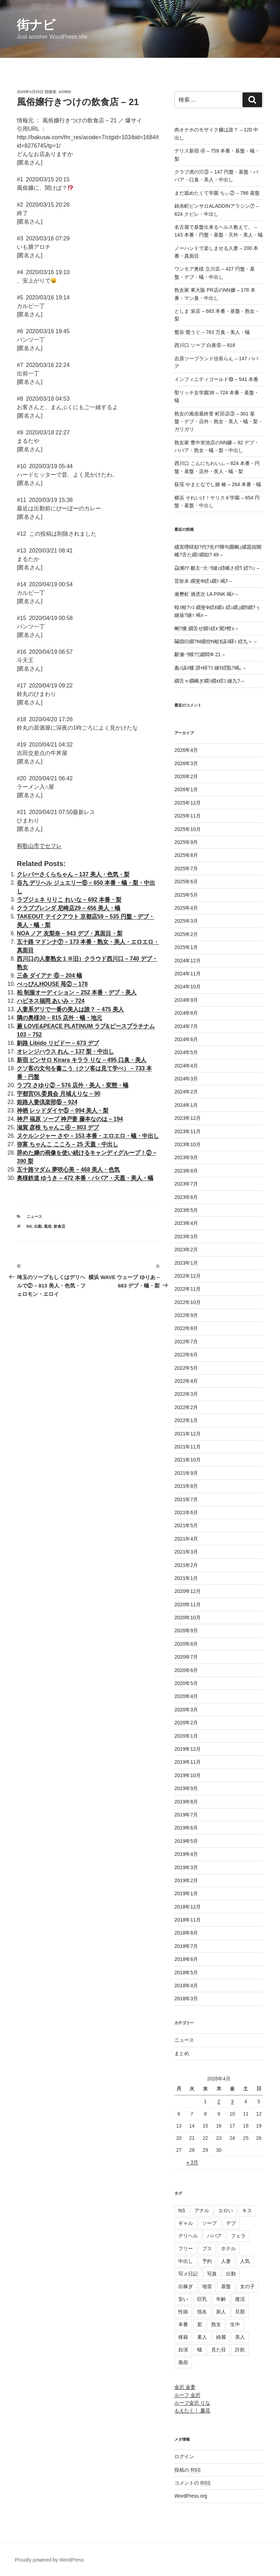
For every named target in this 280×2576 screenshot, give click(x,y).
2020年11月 (187, 1604)
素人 (202, 2337)
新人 (221, 2311)
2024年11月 (187, 973)
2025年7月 (186, 868)
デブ (231, 2223)
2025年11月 (187, 816)
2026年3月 (186, 763)
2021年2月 (186, 1565)
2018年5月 (186, 1972)
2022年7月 (186, 1341)
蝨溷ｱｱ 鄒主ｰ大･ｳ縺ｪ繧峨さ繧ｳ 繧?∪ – (216, 568)
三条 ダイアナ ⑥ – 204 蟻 (49, 976)
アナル (201, 2210)
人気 (245, 2261)
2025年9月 (186, 842)
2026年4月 (186, 750)
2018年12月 (187, 1907)
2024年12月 (187, 960)
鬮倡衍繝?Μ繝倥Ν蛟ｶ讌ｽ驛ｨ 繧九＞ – (215, 641)
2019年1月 (186, 1893)
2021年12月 (187, 1434)
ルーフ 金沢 (187, 2395)
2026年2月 (186, 776)
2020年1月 (186, 1736)
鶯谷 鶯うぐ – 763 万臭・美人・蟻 (212, 332)
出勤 (38, 1226)
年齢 (221, 2299)
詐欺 (240, 2349)
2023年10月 (187, 1144)
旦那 (240, 2311)
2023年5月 (186, 1210)
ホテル (228, 2248)
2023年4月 (186, 1223)
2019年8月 (186, 1802)
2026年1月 (186, 789)
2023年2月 (186, 1249)
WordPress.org (190, 2496)
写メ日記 (188, 2274)
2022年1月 (186, 1420)
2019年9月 (186, 1788)
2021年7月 (186, 1499)
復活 (240, 2299)
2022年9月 (186, 1315)
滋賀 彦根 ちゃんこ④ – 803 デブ (58, 1127)
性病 (183, 2311)
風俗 (48, 1226)
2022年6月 (186, 1354)
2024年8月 (186, 1013)
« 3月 (192, 2162)
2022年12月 (187, 1276)
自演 (183, 2349)
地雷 (207, 2286)
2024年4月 (186, 1066)
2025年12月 (187, 803)
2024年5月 (186, 1052)
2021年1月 (186, 1578)
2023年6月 (186, 1197)
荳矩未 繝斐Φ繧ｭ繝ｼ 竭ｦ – (203, 581)
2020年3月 (186, 1709)
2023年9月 (186, 1157)
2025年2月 (186, 934)
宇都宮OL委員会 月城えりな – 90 (58, 1094)
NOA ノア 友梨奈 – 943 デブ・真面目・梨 (69, 933)
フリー (185, 2248)
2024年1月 (186, 1105)
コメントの (192, 2483)
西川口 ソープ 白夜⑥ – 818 (204, 345)
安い (183, 2299)
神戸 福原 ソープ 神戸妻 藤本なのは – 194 (70, 1119)
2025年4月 (186, 908)
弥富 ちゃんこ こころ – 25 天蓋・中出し (67, 1144)
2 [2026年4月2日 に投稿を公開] (219, 2101)
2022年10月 (187, 1302)
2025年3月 (186, 921)
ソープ (209, 2223)
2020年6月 (186, 1670)
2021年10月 (187, 1460)
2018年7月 (186, 1946)
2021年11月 (187, 1447)
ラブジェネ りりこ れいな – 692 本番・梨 (69, 900)
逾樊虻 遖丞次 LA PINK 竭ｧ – (206, 594)
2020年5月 (186, 1683)
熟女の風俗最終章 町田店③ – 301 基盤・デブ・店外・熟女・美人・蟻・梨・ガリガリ (218, 421)
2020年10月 (187, 1617)
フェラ (238, 2236)
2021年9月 (186, 1473)
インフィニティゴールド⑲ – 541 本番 (216, 379)
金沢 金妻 (184, 2387)
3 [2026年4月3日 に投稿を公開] (232, 2101)
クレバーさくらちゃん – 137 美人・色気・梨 (73, 874)
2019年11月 (187, 1762)
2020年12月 (187, 1591)
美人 (240, 2337)
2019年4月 (186, 1854)
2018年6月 (186, 1959)
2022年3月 (186, 1394)
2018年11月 (187, 1920)
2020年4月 (186, 1696)
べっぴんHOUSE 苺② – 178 (52, 984)
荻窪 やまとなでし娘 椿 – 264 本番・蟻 (217, 484)
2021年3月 (186, 1552)
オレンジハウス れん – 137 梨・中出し (65, 1051)
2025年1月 (186, 947)
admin (65, 92)
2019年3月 (186, 1867)
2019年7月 (186, 1815)
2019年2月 (186, 1880)
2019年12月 (187, 1749)
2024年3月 (186, 1079)
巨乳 (202, 2299)
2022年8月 (186, 1328)
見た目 (218, 2349)
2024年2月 (186, 1092)
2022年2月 (186, 1407)
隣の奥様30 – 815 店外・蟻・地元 (59, 1018)
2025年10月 (187, 829)
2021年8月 (186, 1486)
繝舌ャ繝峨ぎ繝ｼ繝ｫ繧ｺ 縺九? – (209, 681)
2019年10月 (187, 1775)
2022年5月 (186, 1368)
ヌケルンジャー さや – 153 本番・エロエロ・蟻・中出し (88, 1136)
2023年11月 (187, 1131)
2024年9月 (186, 1000)
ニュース (34, 1216)
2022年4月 (186, 1381)
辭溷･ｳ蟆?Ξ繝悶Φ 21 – (199, 654)
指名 (202, 2311)
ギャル (185, 2223)
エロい (225, 2210)
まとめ (181, 2053)
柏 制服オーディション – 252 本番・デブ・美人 (76, 992)
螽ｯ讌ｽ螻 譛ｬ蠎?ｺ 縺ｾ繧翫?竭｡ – (210, 668)
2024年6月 (186, 1039)
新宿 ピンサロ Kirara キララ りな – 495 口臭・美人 (81, 1060)
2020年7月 (186, 1657)
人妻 (226, 2261)
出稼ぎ (185, 2286)
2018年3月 (186, 1998)
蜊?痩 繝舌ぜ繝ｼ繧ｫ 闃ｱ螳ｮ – (206, 628)
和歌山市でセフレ (39, 846)
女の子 (247, 2286)
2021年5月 (186, 1525)
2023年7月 (186, 1184)
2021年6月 (186, 1512)
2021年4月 (186, 1539)
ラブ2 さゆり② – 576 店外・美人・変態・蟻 (72, 1085)
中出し (185, 2261)
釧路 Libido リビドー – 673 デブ (58, 1043)
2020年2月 (186, 1722)
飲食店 (59, 1226)
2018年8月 (186, 1933)
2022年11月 (187, 1289)
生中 (235, 2324)
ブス (207, 2248)
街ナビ (36, 25)
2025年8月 (186, 855)
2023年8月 (186, 1171)
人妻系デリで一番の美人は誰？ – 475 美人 (70, 1009)
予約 (207, 2261)
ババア (214, 2236)
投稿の (187, 2470)
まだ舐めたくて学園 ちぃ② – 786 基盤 (217, 193)
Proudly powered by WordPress (49, 2560)
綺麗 (221, 2337)
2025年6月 (186, 881)
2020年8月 (186, 1644)
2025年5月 (186, 895)
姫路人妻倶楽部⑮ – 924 (47, 1102)
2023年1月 (186, 1263)
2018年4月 (186, 1985)
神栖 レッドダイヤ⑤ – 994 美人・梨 (62, 1110)
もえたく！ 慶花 (192, 2410)
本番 (183, 2324)
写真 (212, 2274)
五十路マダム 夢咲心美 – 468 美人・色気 (68, 1170)
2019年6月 (186, 1828)
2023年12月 (187, 1118)
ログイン (184, 2456)
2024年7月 (186, 1026)
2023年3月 (186, 1236)
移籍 (183, 2337)
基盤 (226, 2286)
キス (247, 2210)
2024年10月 (187, 986)
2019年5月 (186, 1841)
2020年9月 (186, 1630)
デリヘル (188, 2236)
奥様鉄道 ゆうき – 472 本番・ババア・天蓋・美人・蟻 (85, 1178)
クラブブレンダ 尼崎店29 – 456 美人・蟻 (68, 908)
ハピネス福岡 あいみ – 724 (51, 1001)
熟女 (216, 2324)
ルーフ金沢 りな (192, 2403)
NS (29, 1226)
